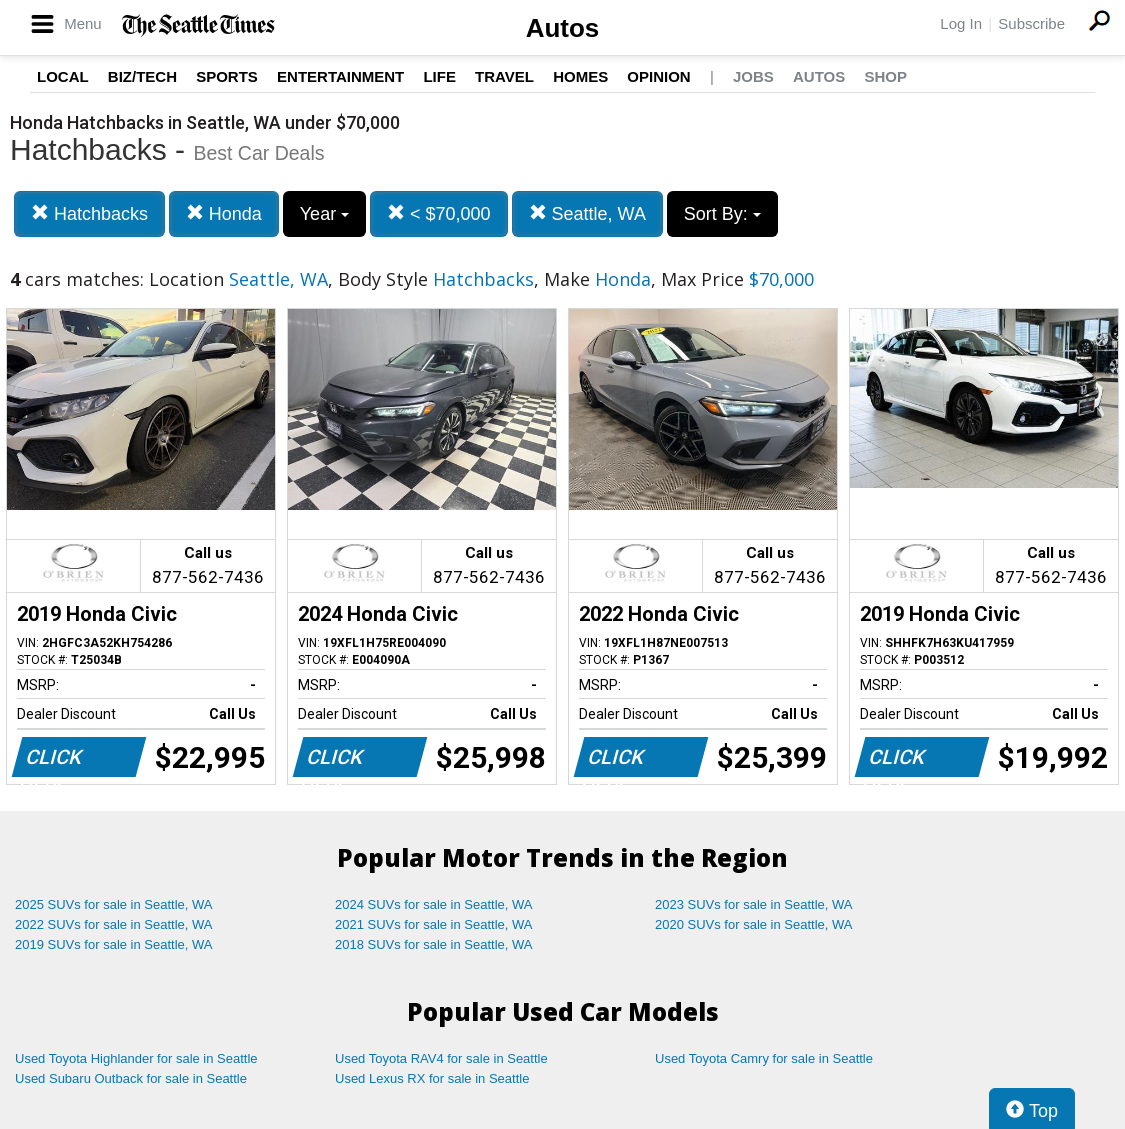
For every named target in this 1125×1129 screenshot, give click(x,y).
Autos (563, 28)
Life (439, 76)
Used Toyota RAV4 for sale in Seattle (441, 1058)
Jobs (753, 76)
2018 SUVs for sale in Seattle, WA (434, 944)
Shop (885, 76)
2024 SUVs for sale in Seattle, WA (434, 904)
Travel (504, 76)
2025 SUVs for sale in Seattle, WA (114, 904)
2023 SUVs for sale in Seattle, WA (754, 904)
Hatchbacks (89, 213)
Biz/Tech (142, 76)
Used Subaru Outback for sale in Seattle (131, 1078)
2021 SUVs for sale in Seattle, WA (434, 924)
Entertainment (340, 76)
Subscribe (1031, 23)
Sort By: (722, 214)
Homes (580, 76)
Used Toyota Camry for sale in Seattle (764, 1058)
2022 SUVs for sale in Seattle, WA (114, 924)
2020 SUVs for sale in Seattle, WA (754, 924)
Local (63, 76)
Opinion (658, 76)
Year (324, 214)
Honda (224, 213)
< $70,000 (439, 213)
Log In (961, 23)
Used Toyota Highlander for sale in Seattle (136, 1058)
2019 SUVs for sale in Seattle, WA (114, 944)
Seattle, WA (587, 213)
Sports (227, 76)
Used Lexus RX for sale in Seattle (432, 1078)
